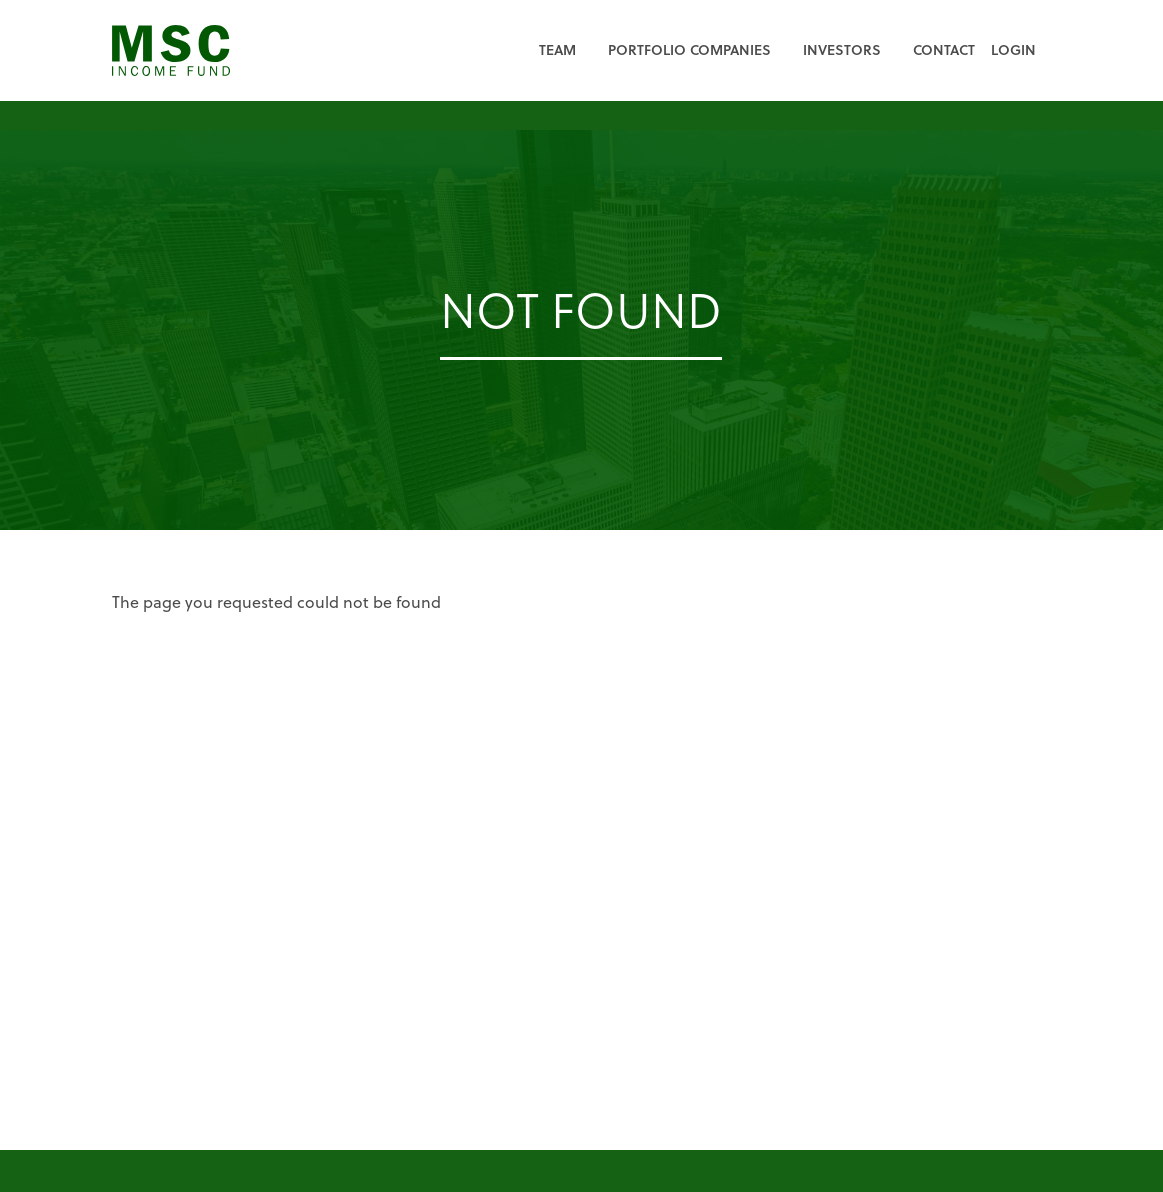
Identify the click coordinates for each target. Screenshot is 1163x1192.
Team (557, 49)
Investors (842, 49)
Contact (944, 49)
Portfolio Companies (689, 49)
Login (1013, 49)
